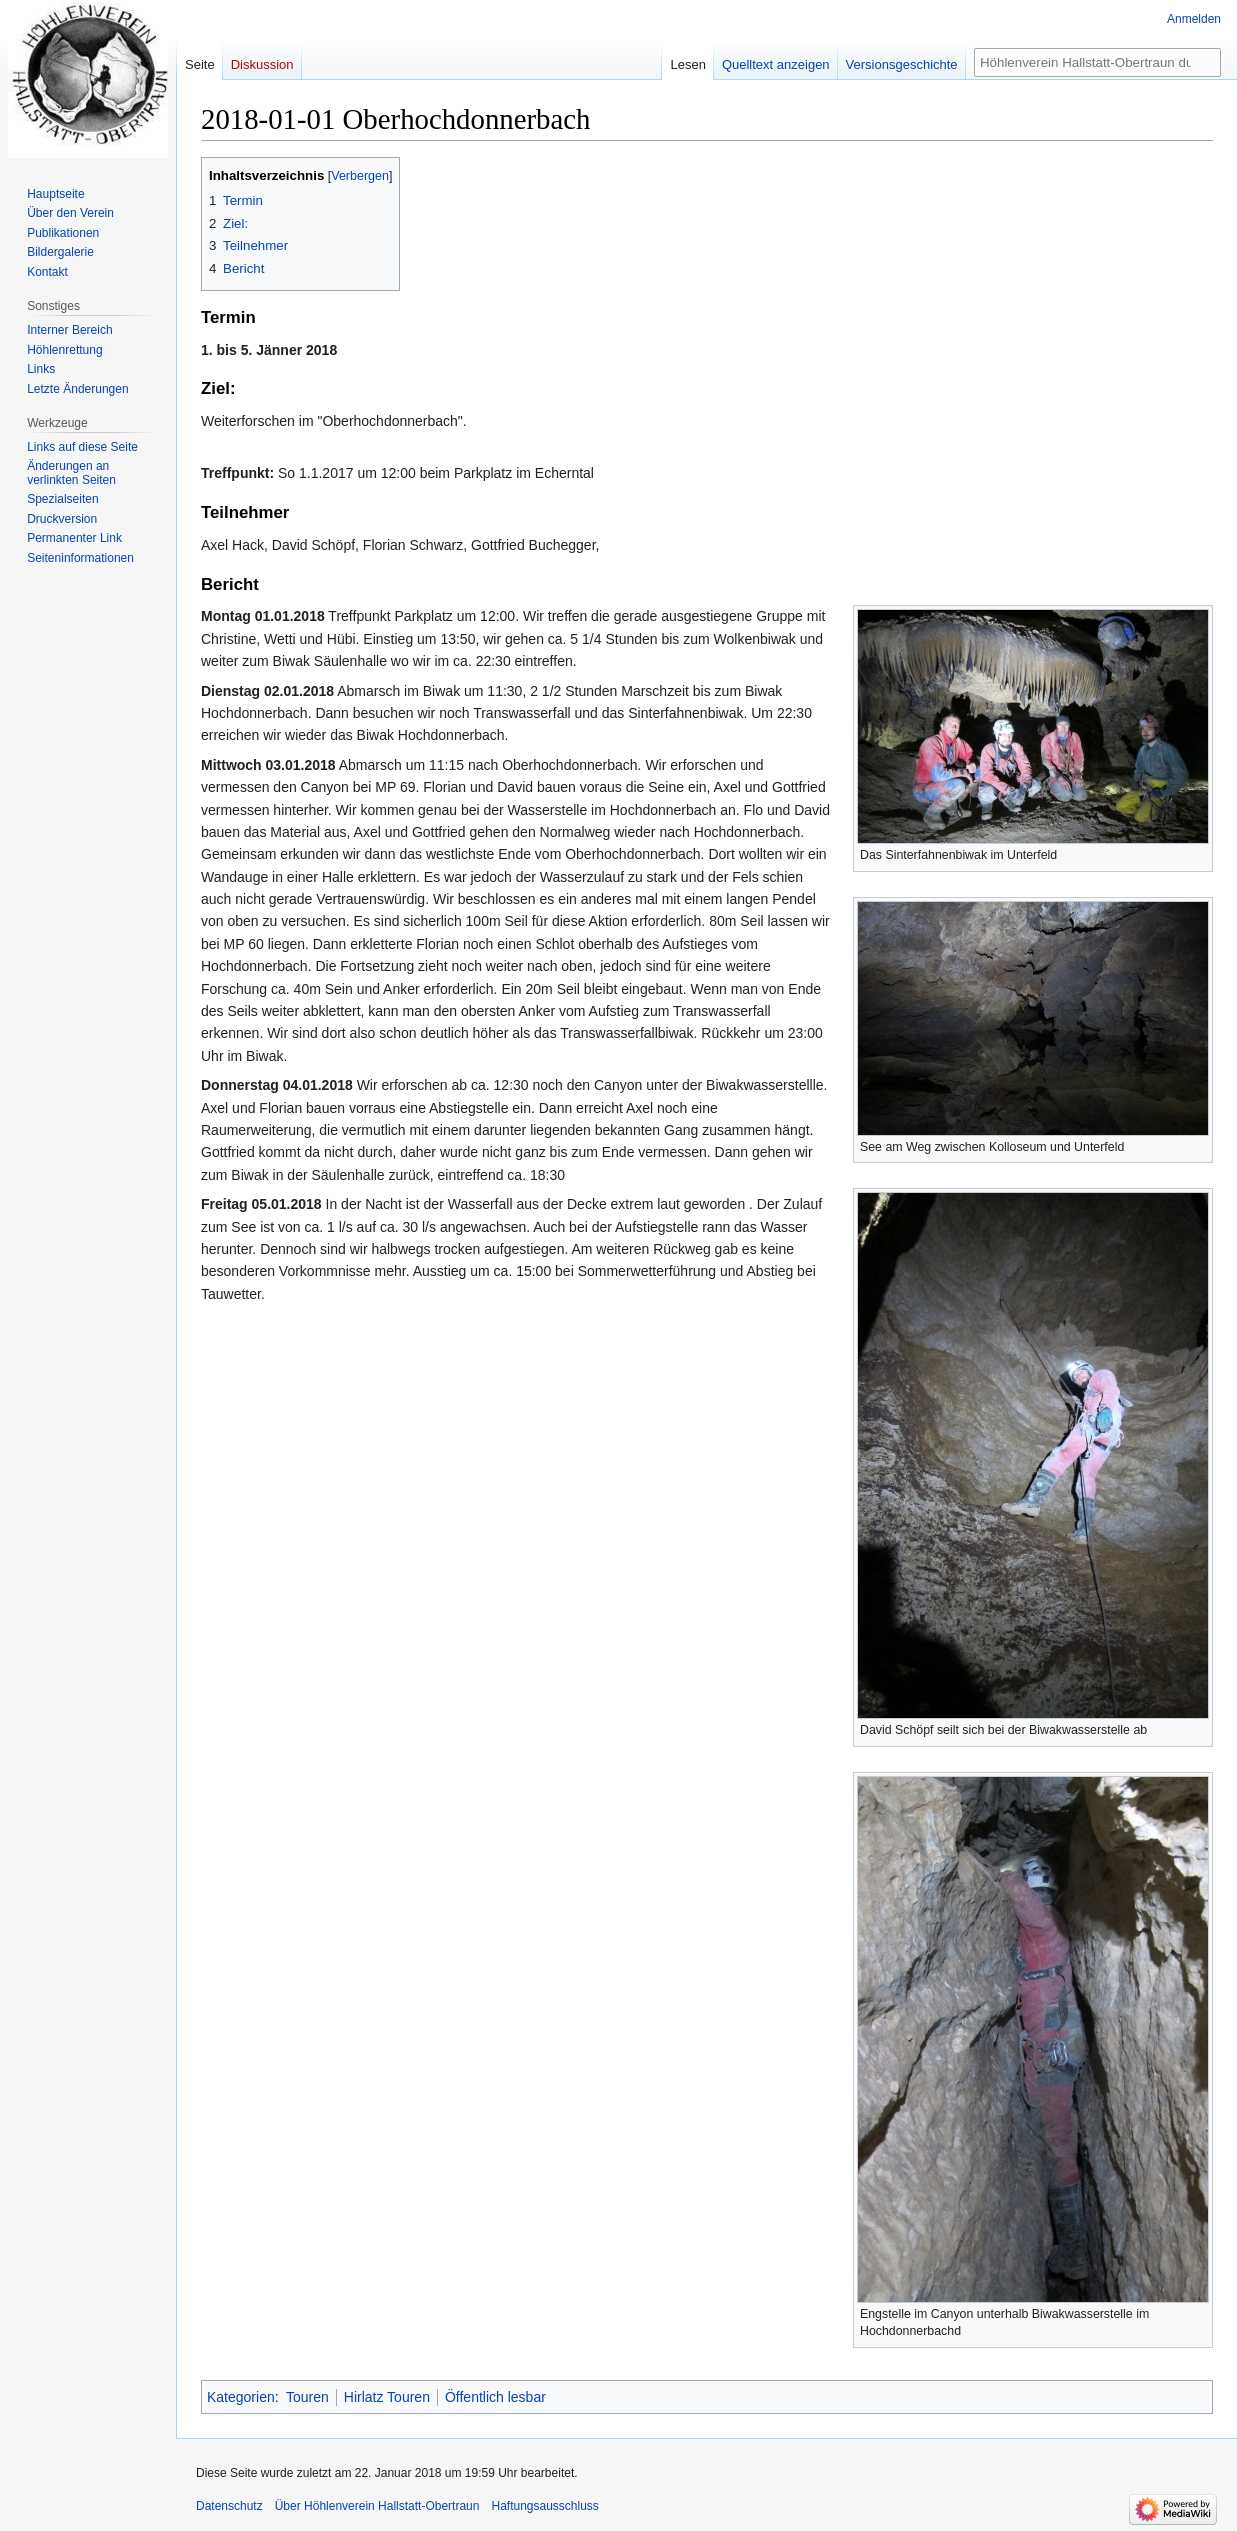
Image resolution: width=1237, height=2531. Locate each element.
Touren (307, 2397)
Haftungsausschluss (544, 2506)
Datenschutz (229, 2506)
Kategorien (241, 2397)
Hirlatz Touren (387, 2397)
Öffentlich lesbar (495, 2397)
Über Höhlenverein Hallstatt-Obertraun (377, 2506)
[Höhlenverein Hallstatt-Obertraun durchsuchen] (1097, 62)
